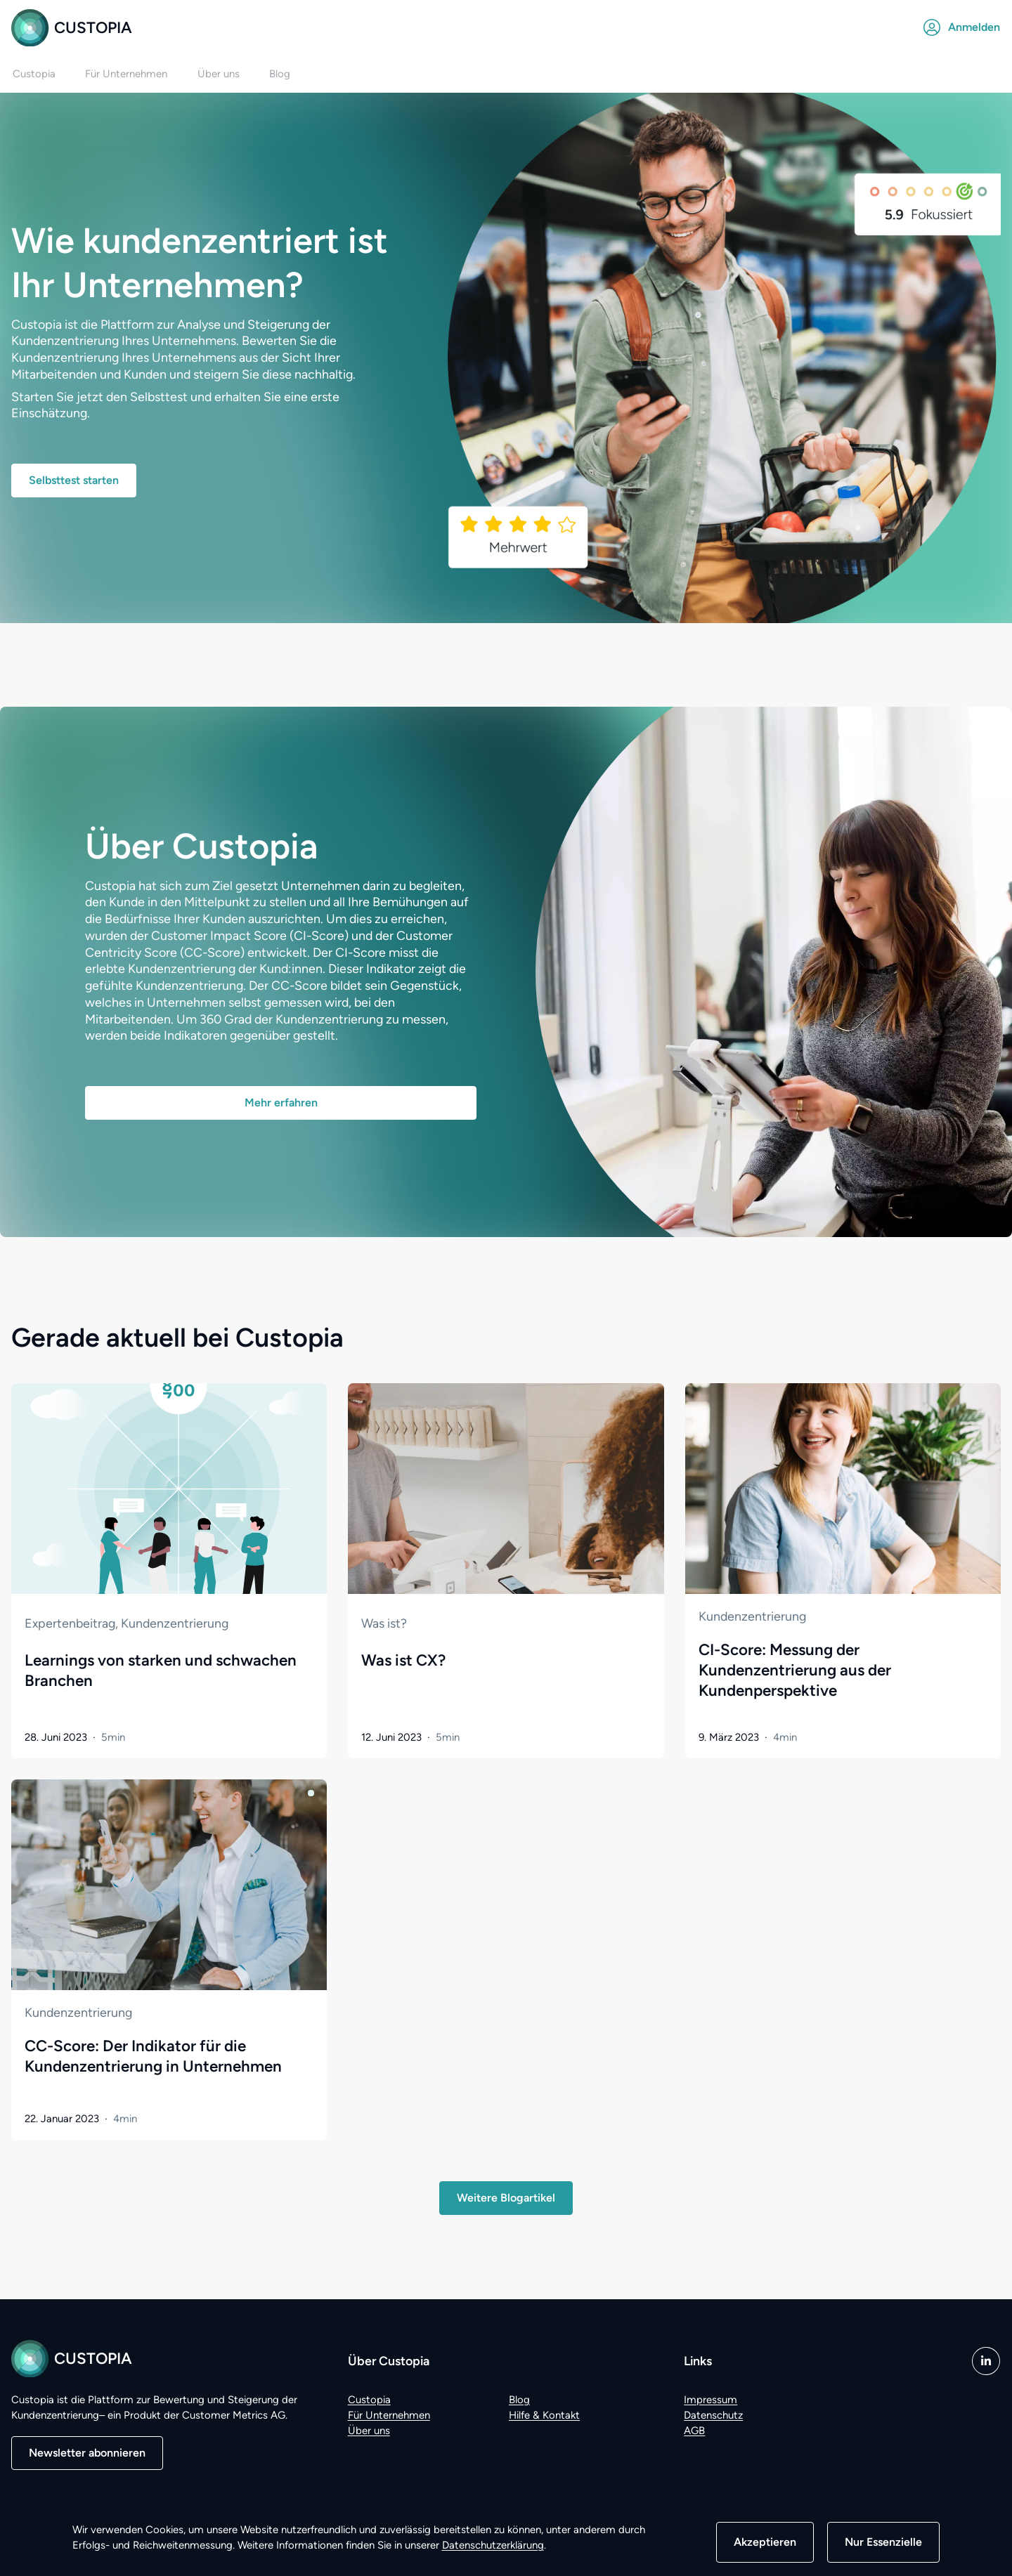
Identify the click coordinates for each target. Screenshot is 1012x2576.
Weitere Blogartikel (506, 2198)
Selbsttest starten (74, 481)
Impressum (710, 2399)
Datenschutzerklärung (493, 2545)
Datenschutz (713, 2415)
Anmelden (961, 27)
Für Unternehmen (389, 2415)
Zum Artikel (44, 1392)
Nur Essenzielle (883, 2542)
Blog (519, 2399)
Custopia (71, 28)
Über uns (369, 2431)
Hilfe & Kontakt (544, 2415)
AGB (694, 2431)
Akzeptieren (765, 2542)
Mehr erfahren (281, 1103)
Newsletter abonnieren (87, 2453)
